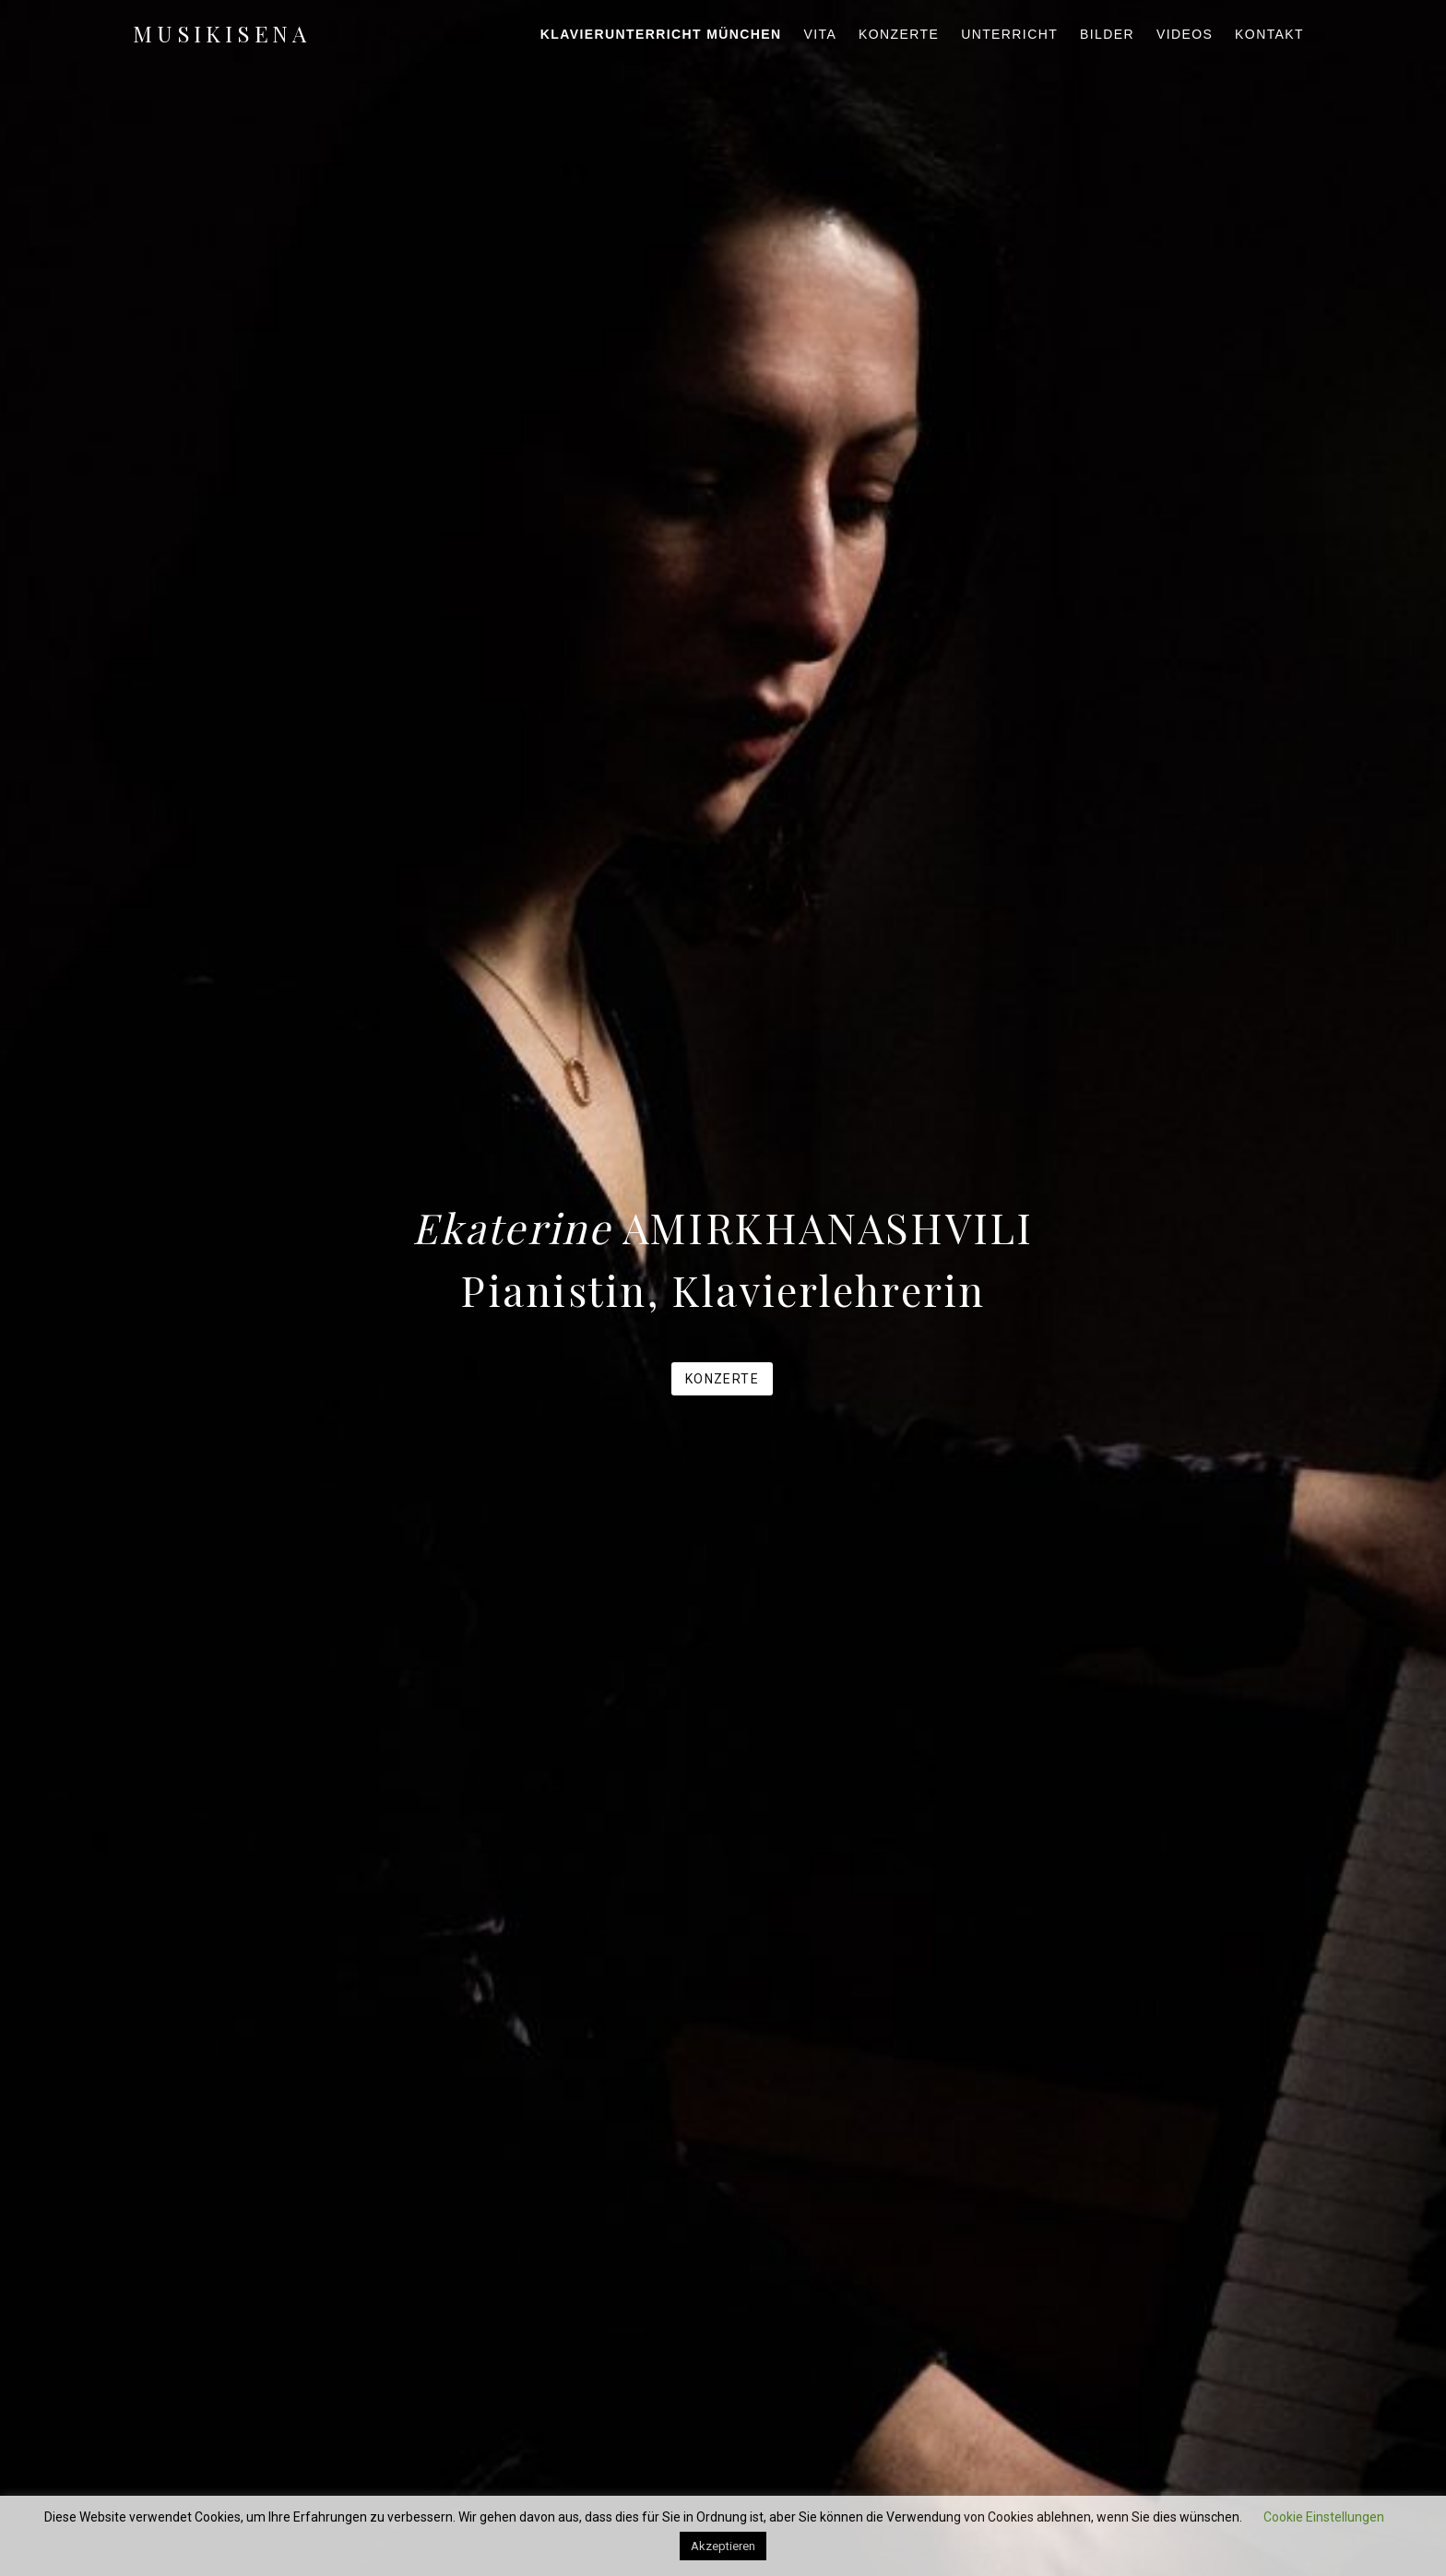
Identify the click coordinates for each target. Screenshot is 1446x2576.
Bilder (1107, 34)
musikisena (222, 33)
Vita (819, 34)
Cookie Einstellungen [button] (1323, 2517)
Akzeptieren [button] (723, 2546)
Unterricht (1009, 34)
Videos (1184, 34)
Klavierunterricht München (661, 34)
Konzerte (899, 34)
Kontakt (1269, 34)
